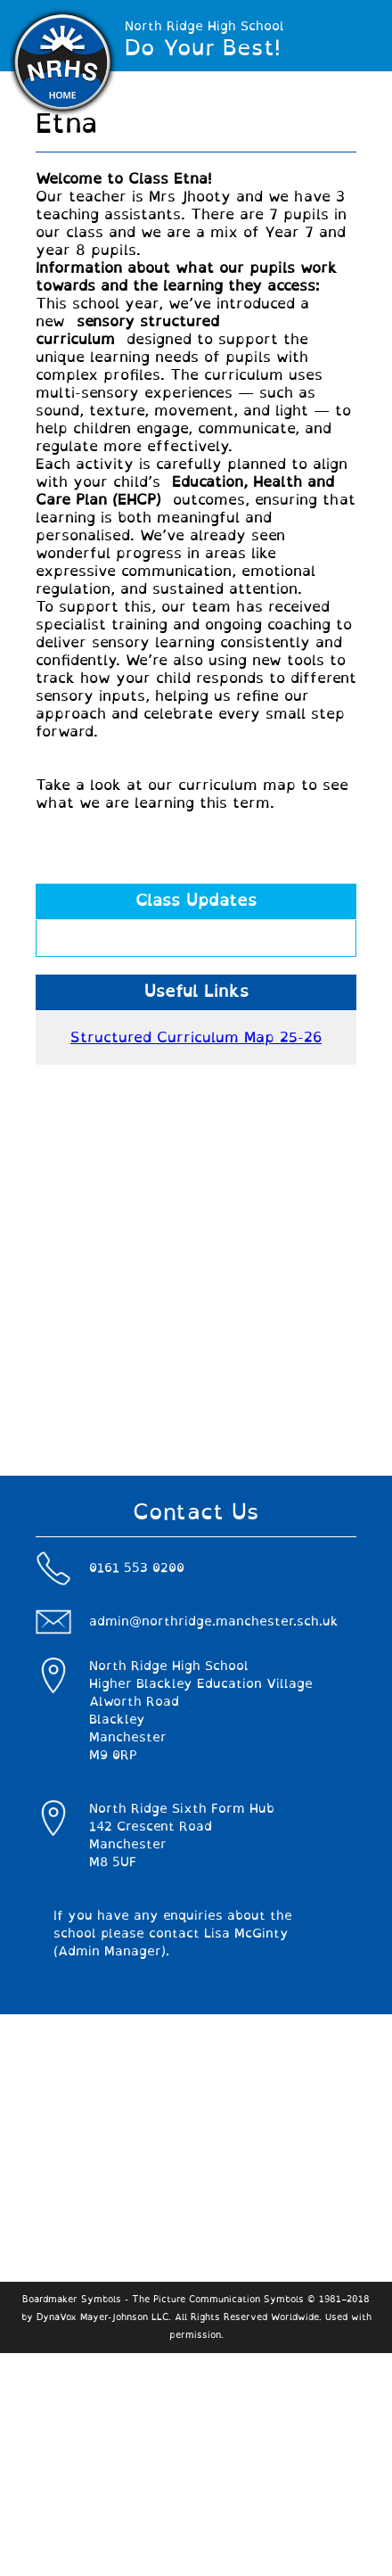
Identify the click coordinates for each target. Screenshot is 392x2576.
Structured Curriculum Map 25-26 (196, 1037)
